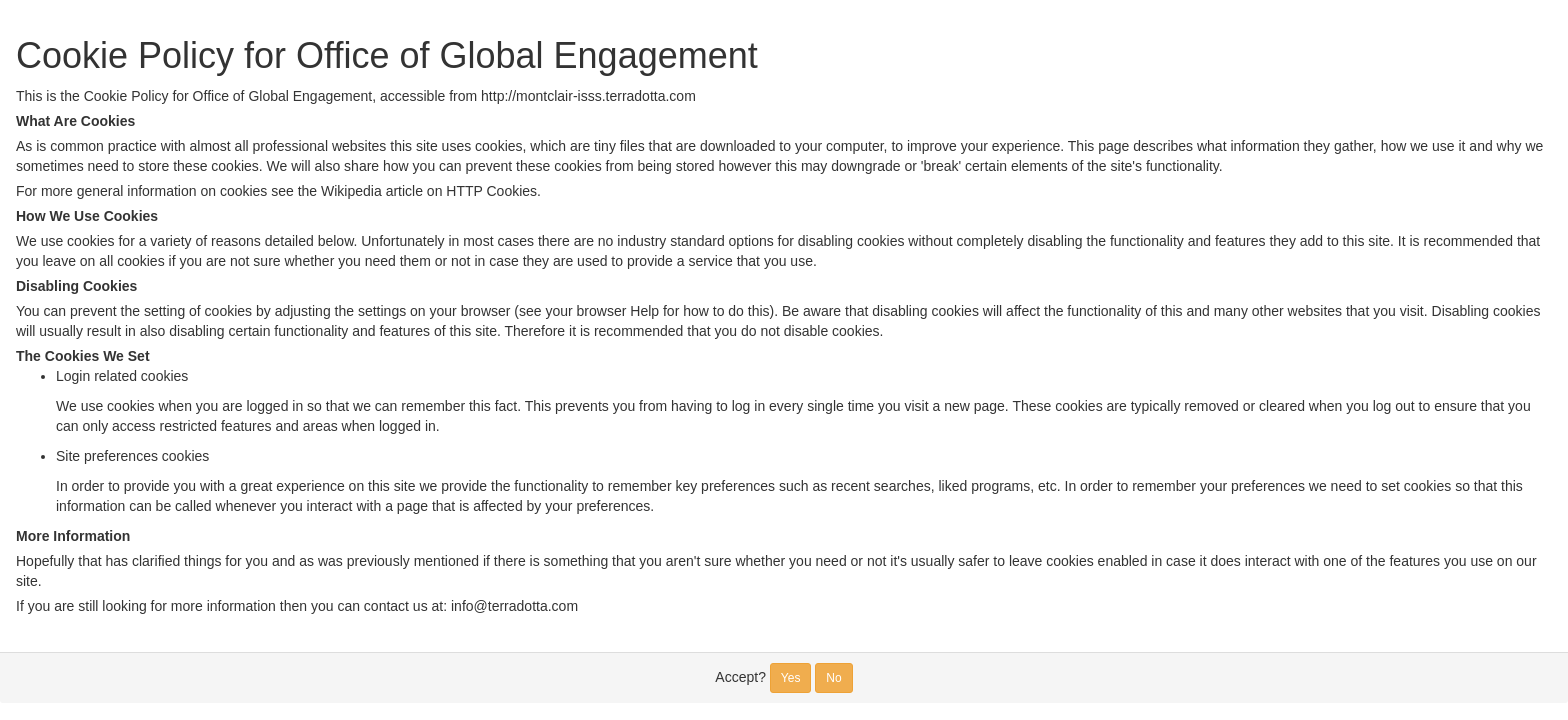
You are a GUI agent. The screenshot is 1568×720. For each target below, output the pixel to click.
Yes (791, 678)
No (833, 678)
